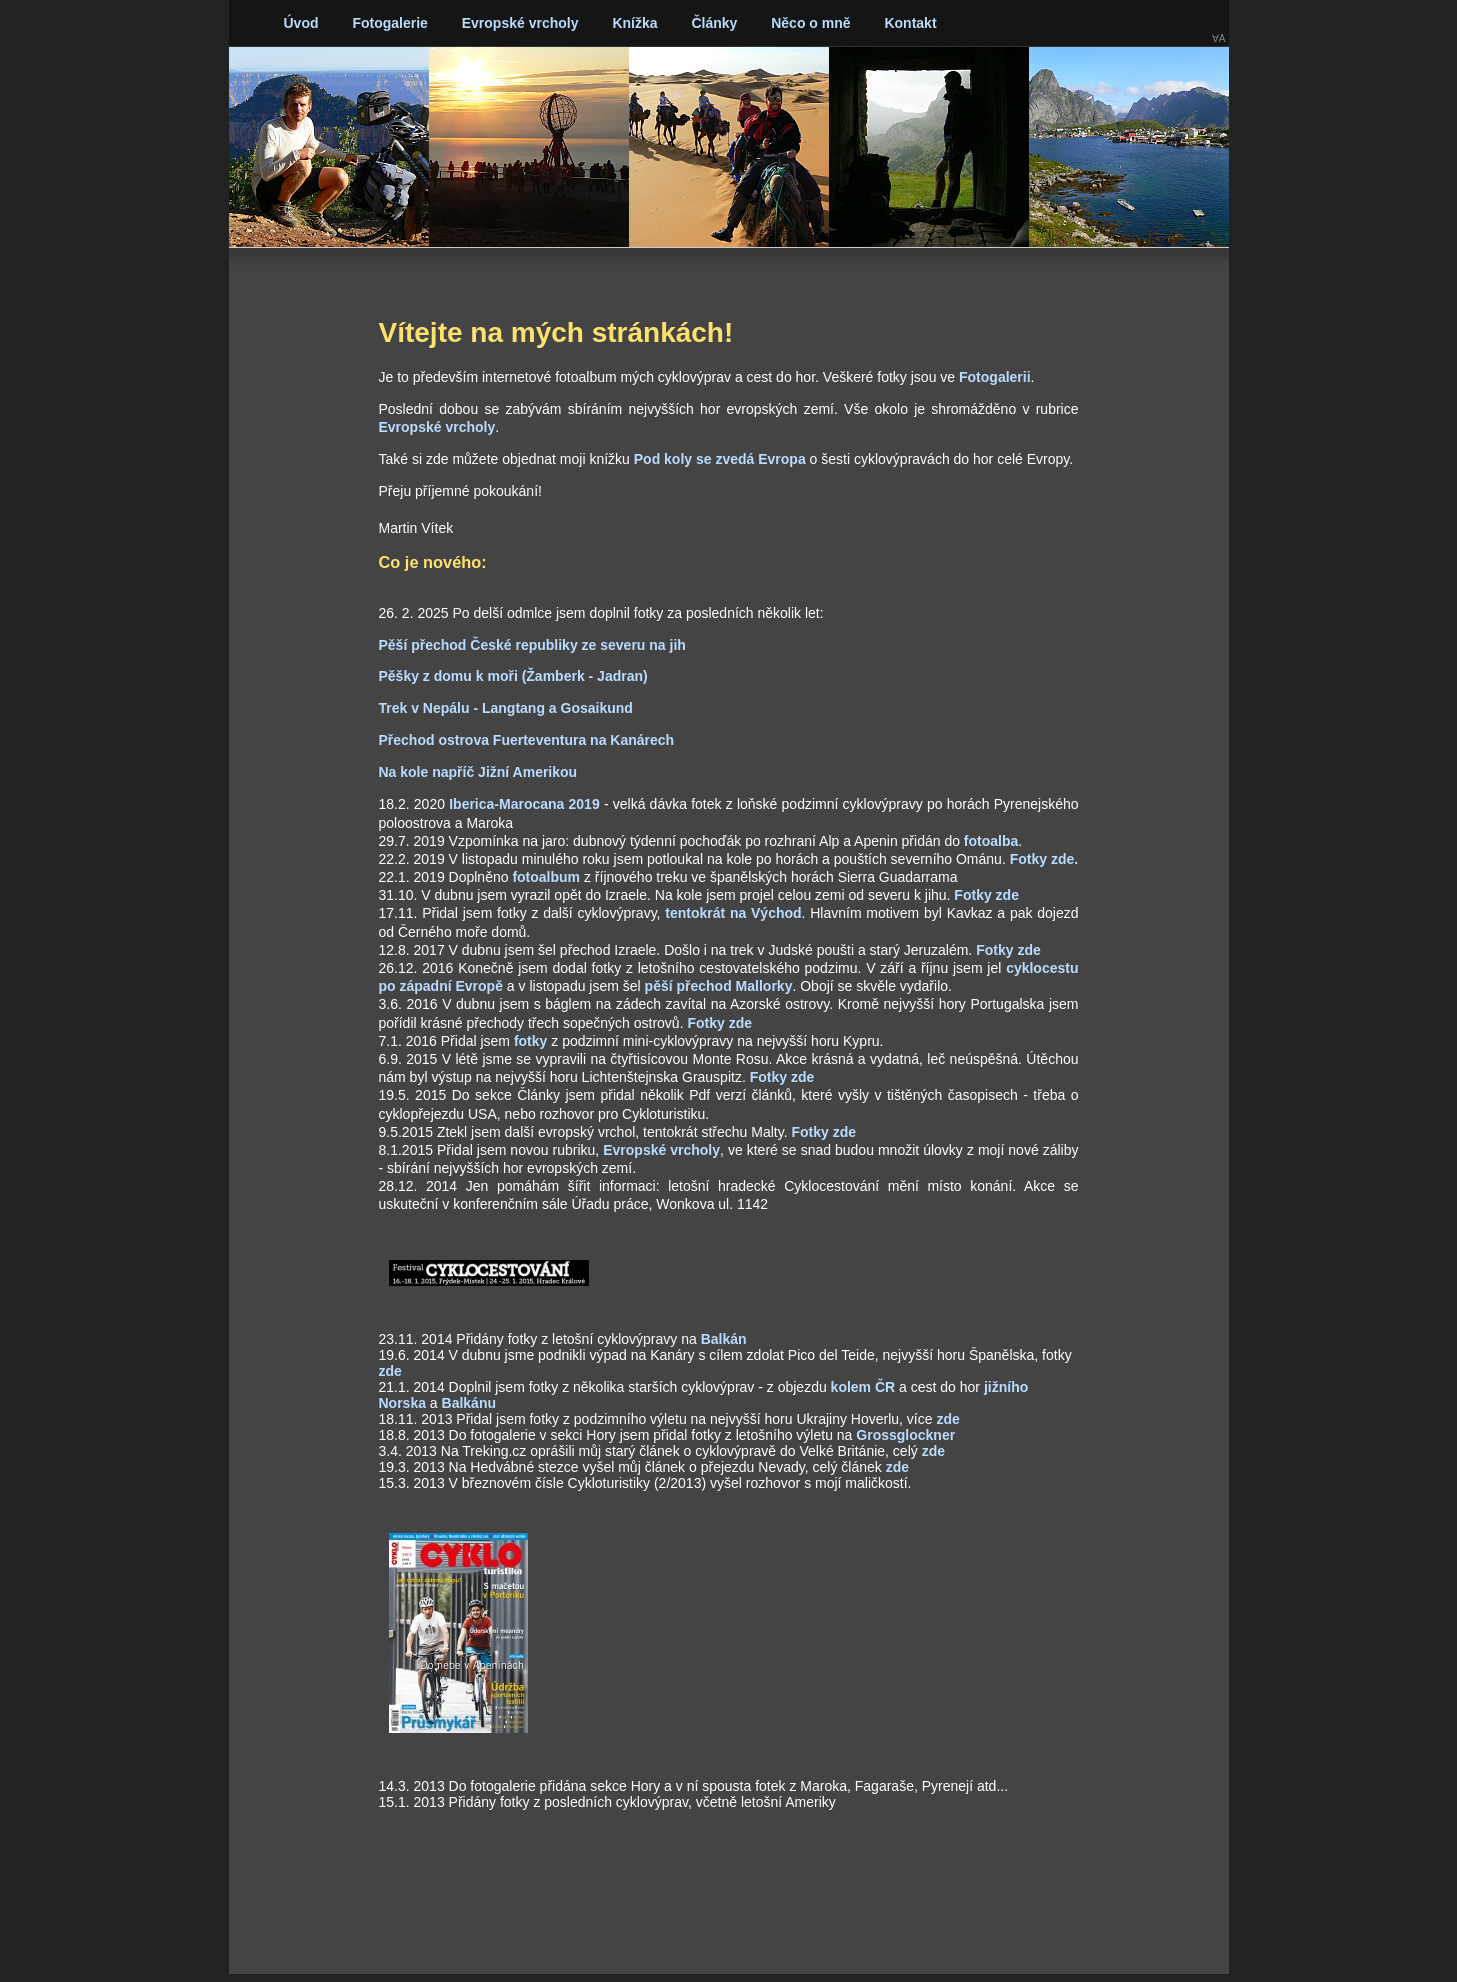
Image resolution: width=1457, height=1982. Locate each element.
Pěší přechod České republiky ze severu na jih (532, 645)
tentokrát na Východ (733, 913)
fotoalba (991, 841)
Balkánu (469, 1403)
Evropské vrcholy (520, 23)
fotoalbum (546, 877)
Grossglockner (905, 1435)
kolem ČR (863, 1387)
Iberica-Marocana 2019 (524, 804)
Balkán (724, 1339)
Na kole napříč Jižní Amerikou (478, 772)
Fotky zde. (1044, 859)
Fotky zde (986, 895)
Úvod (301, 23)
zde (390, 1371)
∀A (1219, 38)
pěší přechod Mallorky (719, 986)
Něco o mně (810, 23)
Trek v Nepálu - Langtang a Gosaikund (506, 708)
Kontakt (910, 23)
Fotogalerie (389, 23)
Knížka (634, 23)
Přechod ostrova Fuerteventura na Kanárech (527, 740)
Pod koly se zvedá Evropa (720, 459)
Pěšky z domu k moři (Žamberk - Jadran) (513, 676)
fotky (530, 1041)
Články (714, 23)
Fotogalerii (995, 377)
